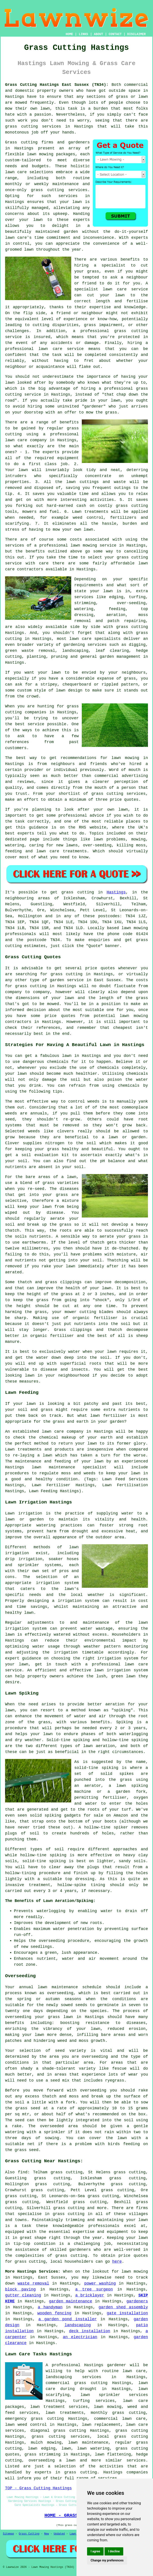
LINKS (83, 34)
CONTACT (115, 34)
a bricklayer (89, 2295)
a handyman (50, 2307)
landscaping (78, 2325)
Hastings (116, 892)
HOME (69, 34)
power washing (100, 2283)
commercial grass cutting (77, 2383)
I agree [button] (95, 2551)
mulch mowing (46, 2442)
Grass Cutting (29, 2533)
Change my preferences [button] (107, 2560)
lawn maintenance (53, 1467)
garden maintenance (70, 2301)
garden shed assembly (123, 2307)
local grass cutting (122, 2436)
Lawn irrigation (23, 1513)
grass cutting (21, 126)
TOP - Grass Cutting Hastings (38, 2488)
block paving (20, 2289)
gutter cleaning (23, 2295)
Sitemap (8, 2533)
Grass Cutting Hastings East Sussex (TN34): (56, 85)
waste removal (33, 2283)
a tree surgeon (94, 2289)
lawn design (69, 690)
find (22, 2172)
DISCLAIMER (136, 34)
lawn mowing (134, 928)
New (46, 2533)
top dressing (79, 1879)
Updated (59, 2533)
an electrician (80, 2337)
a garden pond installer (67, 2319)
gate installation (127, 2313)
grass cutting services (59, 190)
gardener (116, 2365)
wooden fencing (54, 2313)
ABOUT (98, 34)
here (117, 2261)
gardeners (137, 2301)
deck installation (89, 2331)
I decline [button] (114, 2551)
